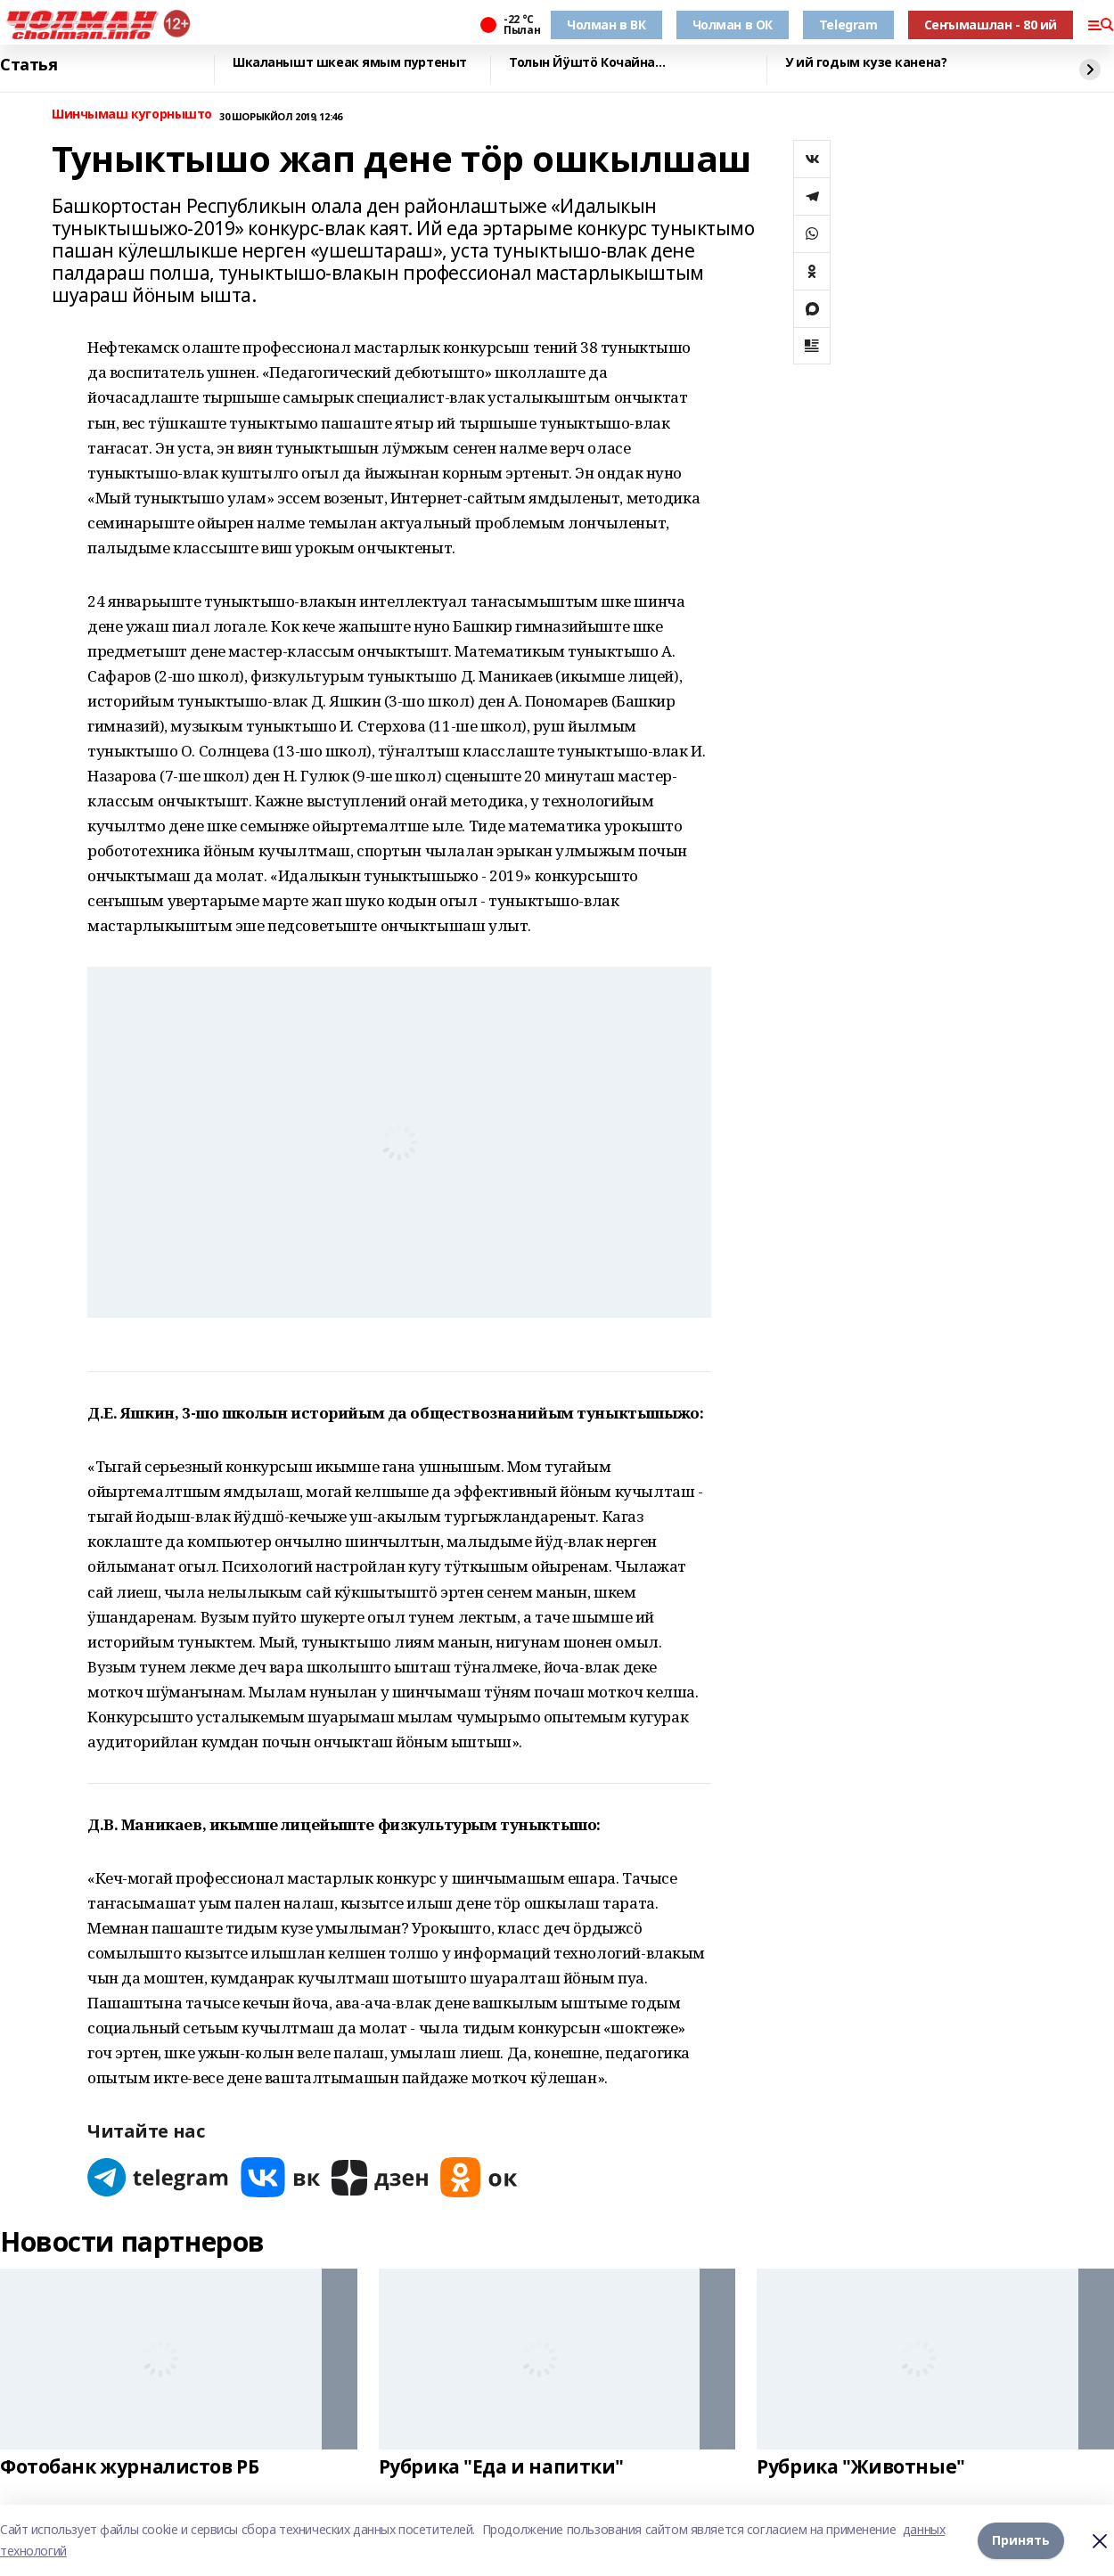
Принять (1021, 2539)
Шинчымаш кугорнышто (132, 114)
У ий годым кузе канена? (865, 62)
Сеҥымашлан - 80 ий (990, 24)
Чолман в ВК (606, 24)
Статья (28, 65)
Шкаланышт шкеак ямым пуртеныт (350, 62)
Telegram (848, 24)
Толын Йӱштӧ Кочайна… (587, 62)
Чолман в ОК (732, 24)
